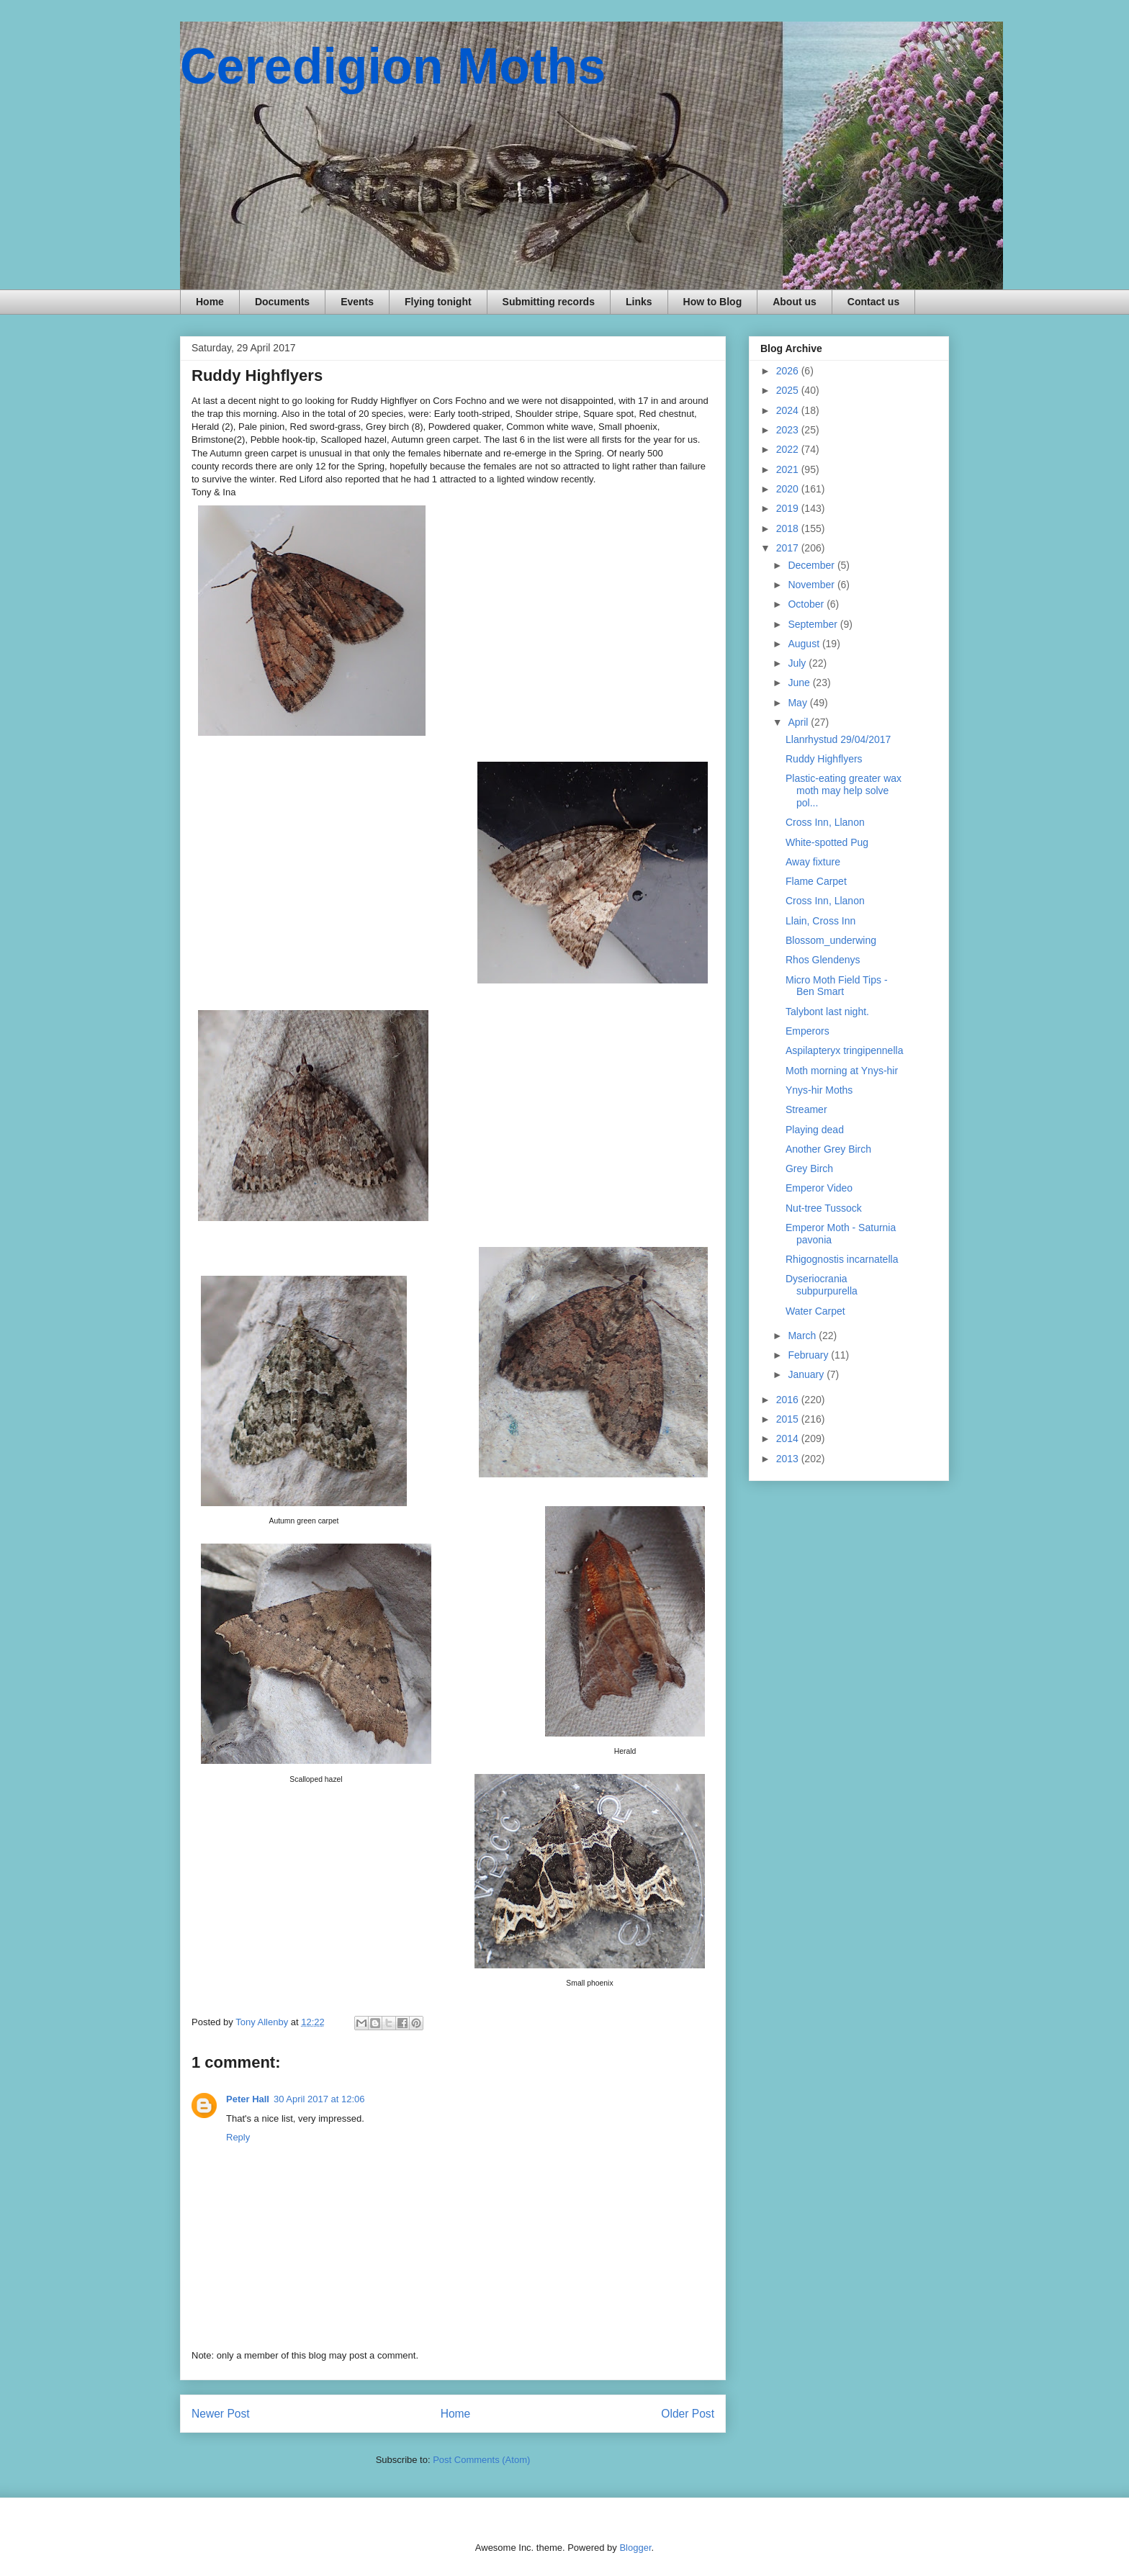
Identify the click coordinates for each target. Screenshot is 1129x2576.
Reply (238, 2137)
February (809, 1355)
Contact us (873, 301)
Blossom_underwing (831, 940)
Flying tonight (438, 301)
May (798, 702)
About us (795, 301)
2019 (788, 508)
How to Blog (712, 301)
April (799, 722)
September (814, 624)
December (812, 565)
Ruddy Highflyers (824, 759)
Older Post (687, 2414)
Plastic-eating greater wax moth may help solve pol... (843, 791)
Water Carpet (815, 1311)
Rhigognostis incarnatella (842, 1259)
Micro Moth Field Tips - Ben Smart (837, 986)
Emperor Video (819, 1188)
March (803, 1335)
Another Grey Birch (828, 1149)
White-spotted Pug (827, 842)
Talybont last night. (827, 1011)
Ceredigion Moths (393, 66)
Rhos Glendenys (823, 959)
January (807, 1374)
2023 (788, 430)
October (807, 604)
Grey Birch (809, 1168)
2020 (788, 489)
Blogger (635, 2547)
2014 (788, 1438)
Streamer (806, 1109)
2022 (788, 449)
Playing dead (815, 1129)
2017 (788, 548)
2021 (788, 469)
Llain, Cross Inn (820, 921)
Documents (282, 301)
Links (639, 301)
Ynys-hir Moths (819, 1090)
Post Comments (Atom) (481, 2459)
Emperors (807, 1031)
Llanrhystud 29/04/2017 (838, 739)
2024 (788, 410)
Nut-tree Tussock (824, 1208)
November (812, 584)
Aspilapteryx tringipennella (844, 1050)
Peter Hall (247, 2099)
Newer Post (221, 2414)
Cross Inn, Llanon (825, 822)
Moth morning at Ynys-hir (842, 1070)
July (798, 663)
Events (357, 301)
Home (210, 301)
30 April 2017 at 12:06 (319, 2099)
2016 (788, 1399)
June (800, 682)
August (805, 643)
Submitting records (549, 301)
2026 (788, 371)
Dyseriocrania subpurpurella (822, 1285)
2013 (788, 1458)
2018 (788, 528)
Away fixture (813, 862)
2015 (788, 1419)
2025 (788, 390)
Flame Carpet (816, 881)
